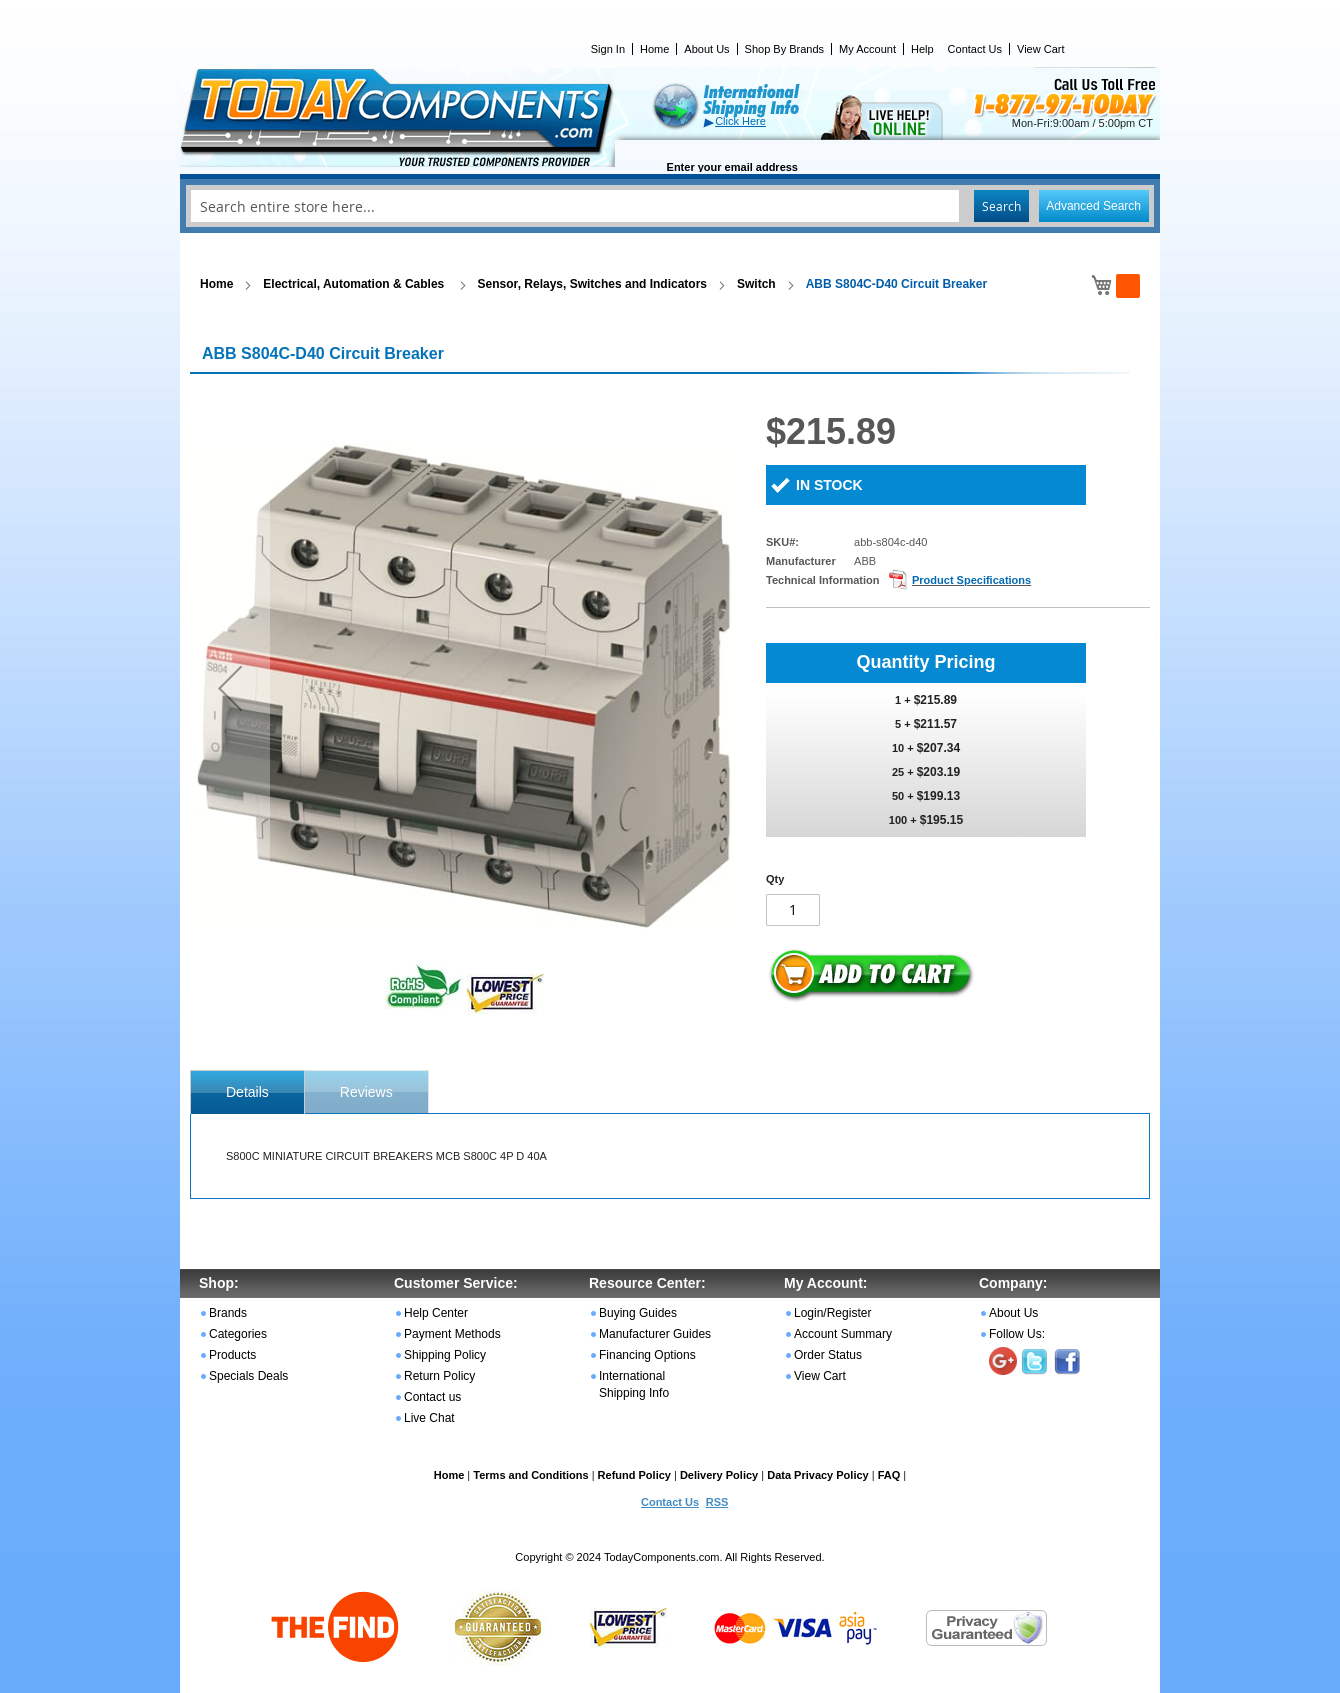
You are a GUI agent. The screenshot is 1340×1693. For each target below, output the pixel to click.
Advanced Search (1093, 206)
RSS (717, 1502)
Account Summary (843, 1334)
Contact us (432, 1397)
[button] (230, 687)
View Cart (1040, 49)
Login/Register (832, 1313)
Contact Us (975, 49)
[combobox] (670, 206)
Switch (756, 284)
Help (922, 49)
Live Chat (429, 1418)
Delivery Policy (719, 1475)
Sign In (608, 49)
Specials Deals (248, 1376)
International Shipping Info (634, 1384)
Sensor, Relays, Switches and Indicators (592, 284)
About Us (706, 49)
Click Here (740, 121)
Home (654, 49)
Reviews (366, 1092)
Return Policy (439, 1376)
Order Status (828, 1355)
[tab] (247, 1092)
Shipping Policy (445, 1355)
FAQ (889, 1475)
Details (247, 1092)
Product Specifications (971, 580)
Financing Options (647, 1355)
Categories (238, 1334)
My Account (867, 49)
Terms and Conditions (530, 1475)
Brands (228, 1313)
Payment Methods (452, 1334)
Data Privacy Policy (818, 1475)
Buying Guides (638, 1313)
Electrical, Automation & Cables (355, 284)
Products (232, 1355)
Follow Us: (1017, 1334)
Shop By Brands (785, 49)
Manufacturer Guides (655, 1334)
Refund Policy (634, 1475)
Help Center (436, 1313)
